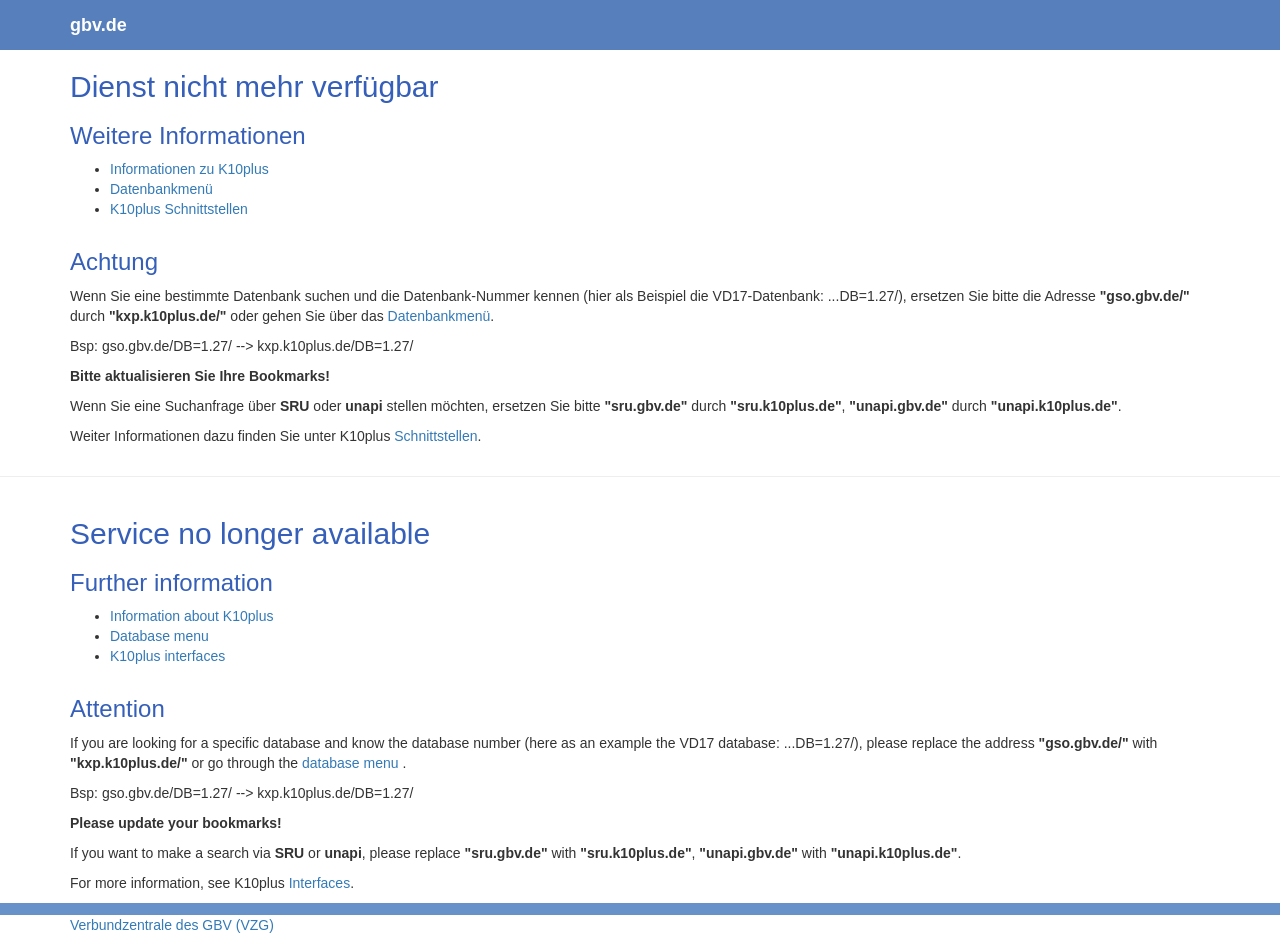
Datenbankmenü (161, 189)
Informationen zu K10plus (189, 169)
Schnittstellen (435, 436)
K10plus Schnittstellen (179, 209)
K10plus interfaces (167, 656)
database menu (352, 763)
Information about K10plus (191, 616)
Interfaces (319, 883)
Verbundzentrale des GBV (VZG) (172, 925)
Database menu (159, 636)
